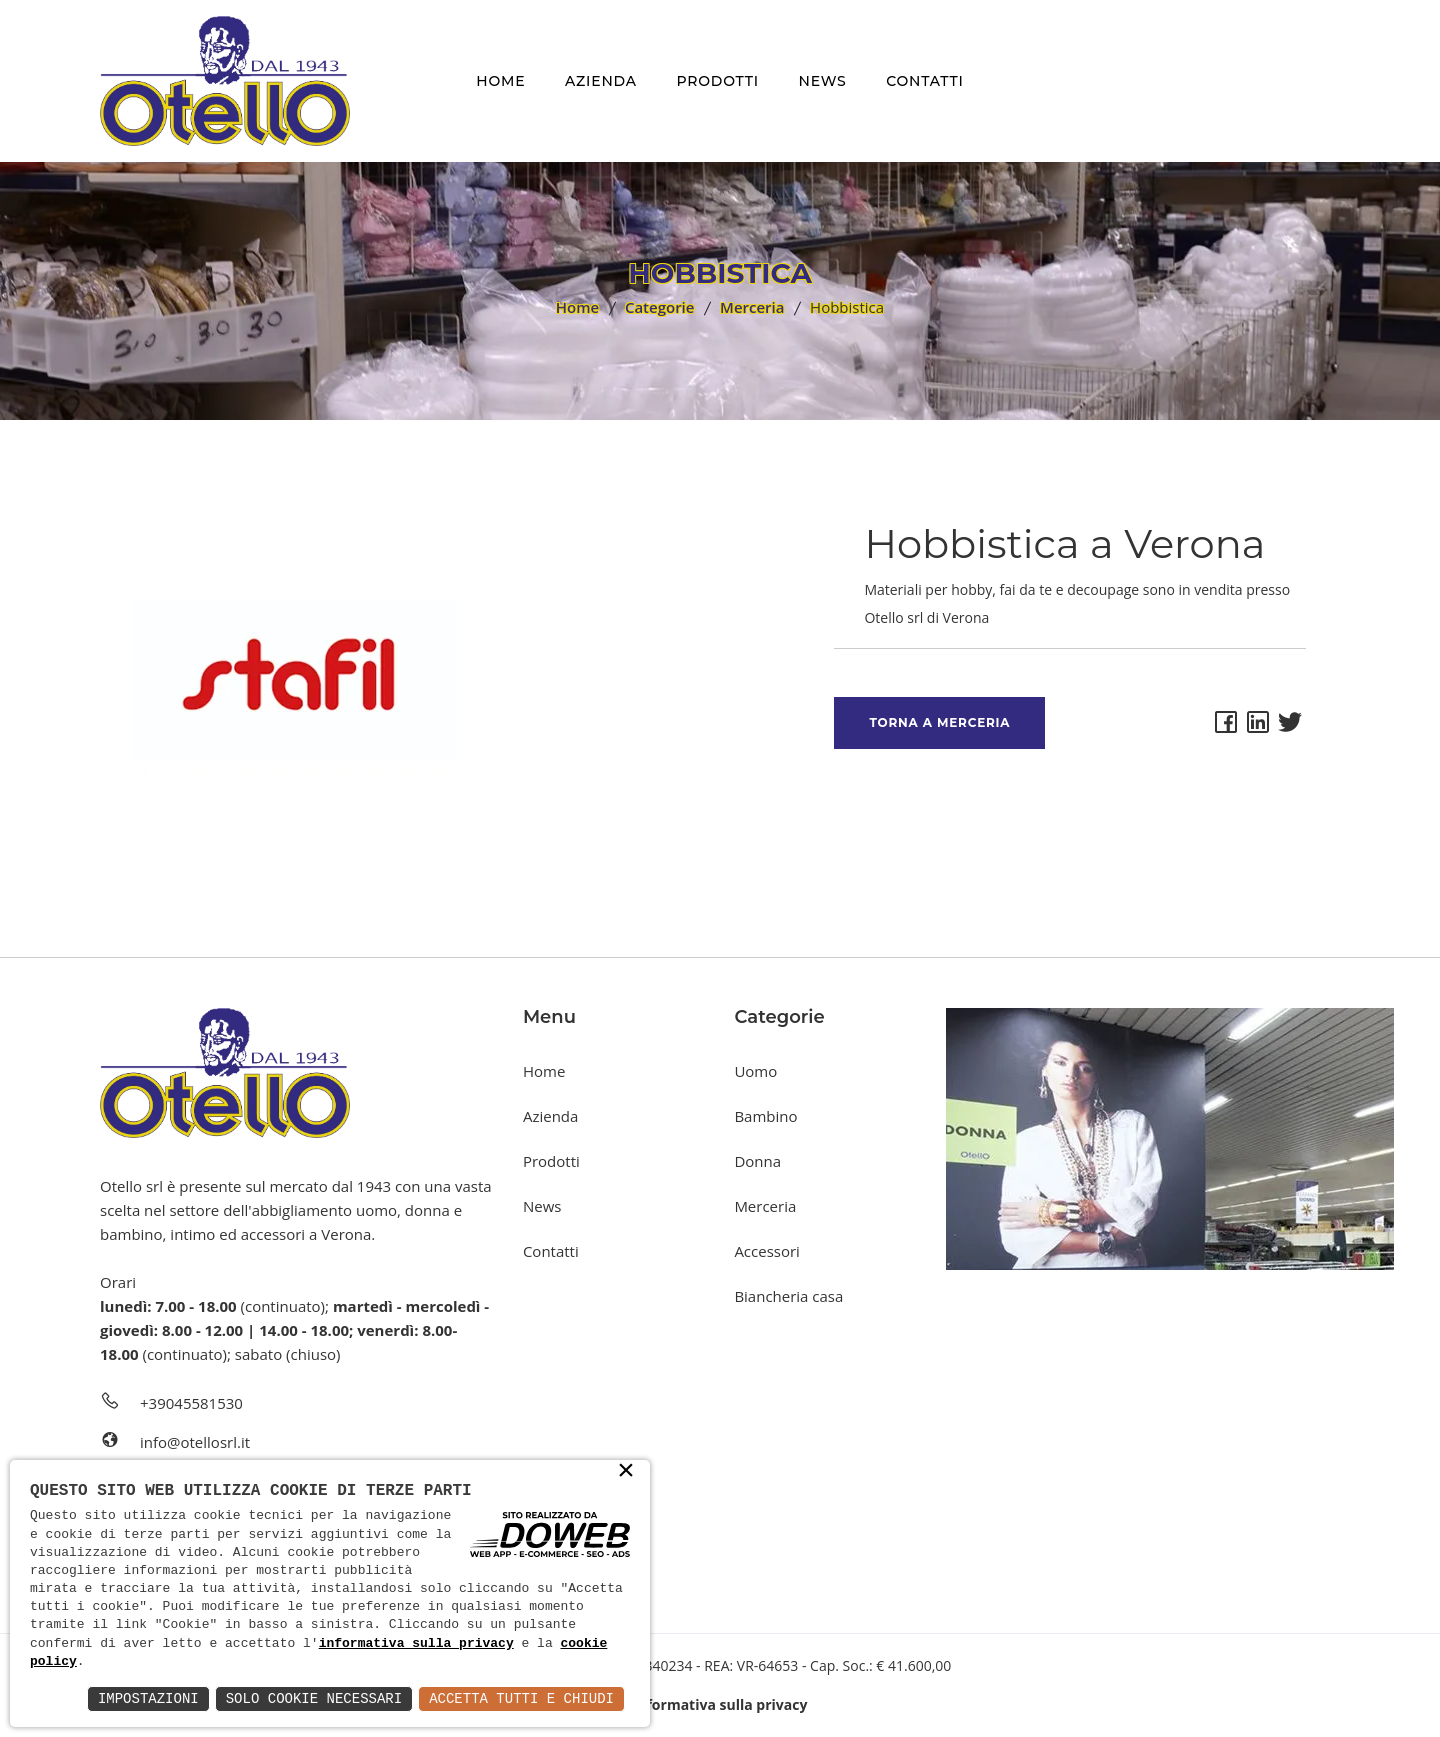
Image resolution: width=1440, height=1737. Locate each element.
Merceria (752, 307)
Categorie (660, 307)
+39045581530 (191, 1403)
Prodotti (717, 81)
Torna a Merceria (939, 722)
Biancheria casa (788, 1296)
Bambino (765, 1116)
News (823, 81)
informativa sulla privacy (416, 1644)
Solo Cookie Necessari (314, 1698)
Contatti (924, 81)
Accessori (767, 1251)
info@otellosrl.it (195, 1442)
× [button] (626, 1472)
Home (500, 81)
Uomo (755, 1071)
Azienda (601, 81)
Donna (757, 1161)
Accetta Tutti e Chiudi (521, 1698)
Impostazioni (148, 1698)
